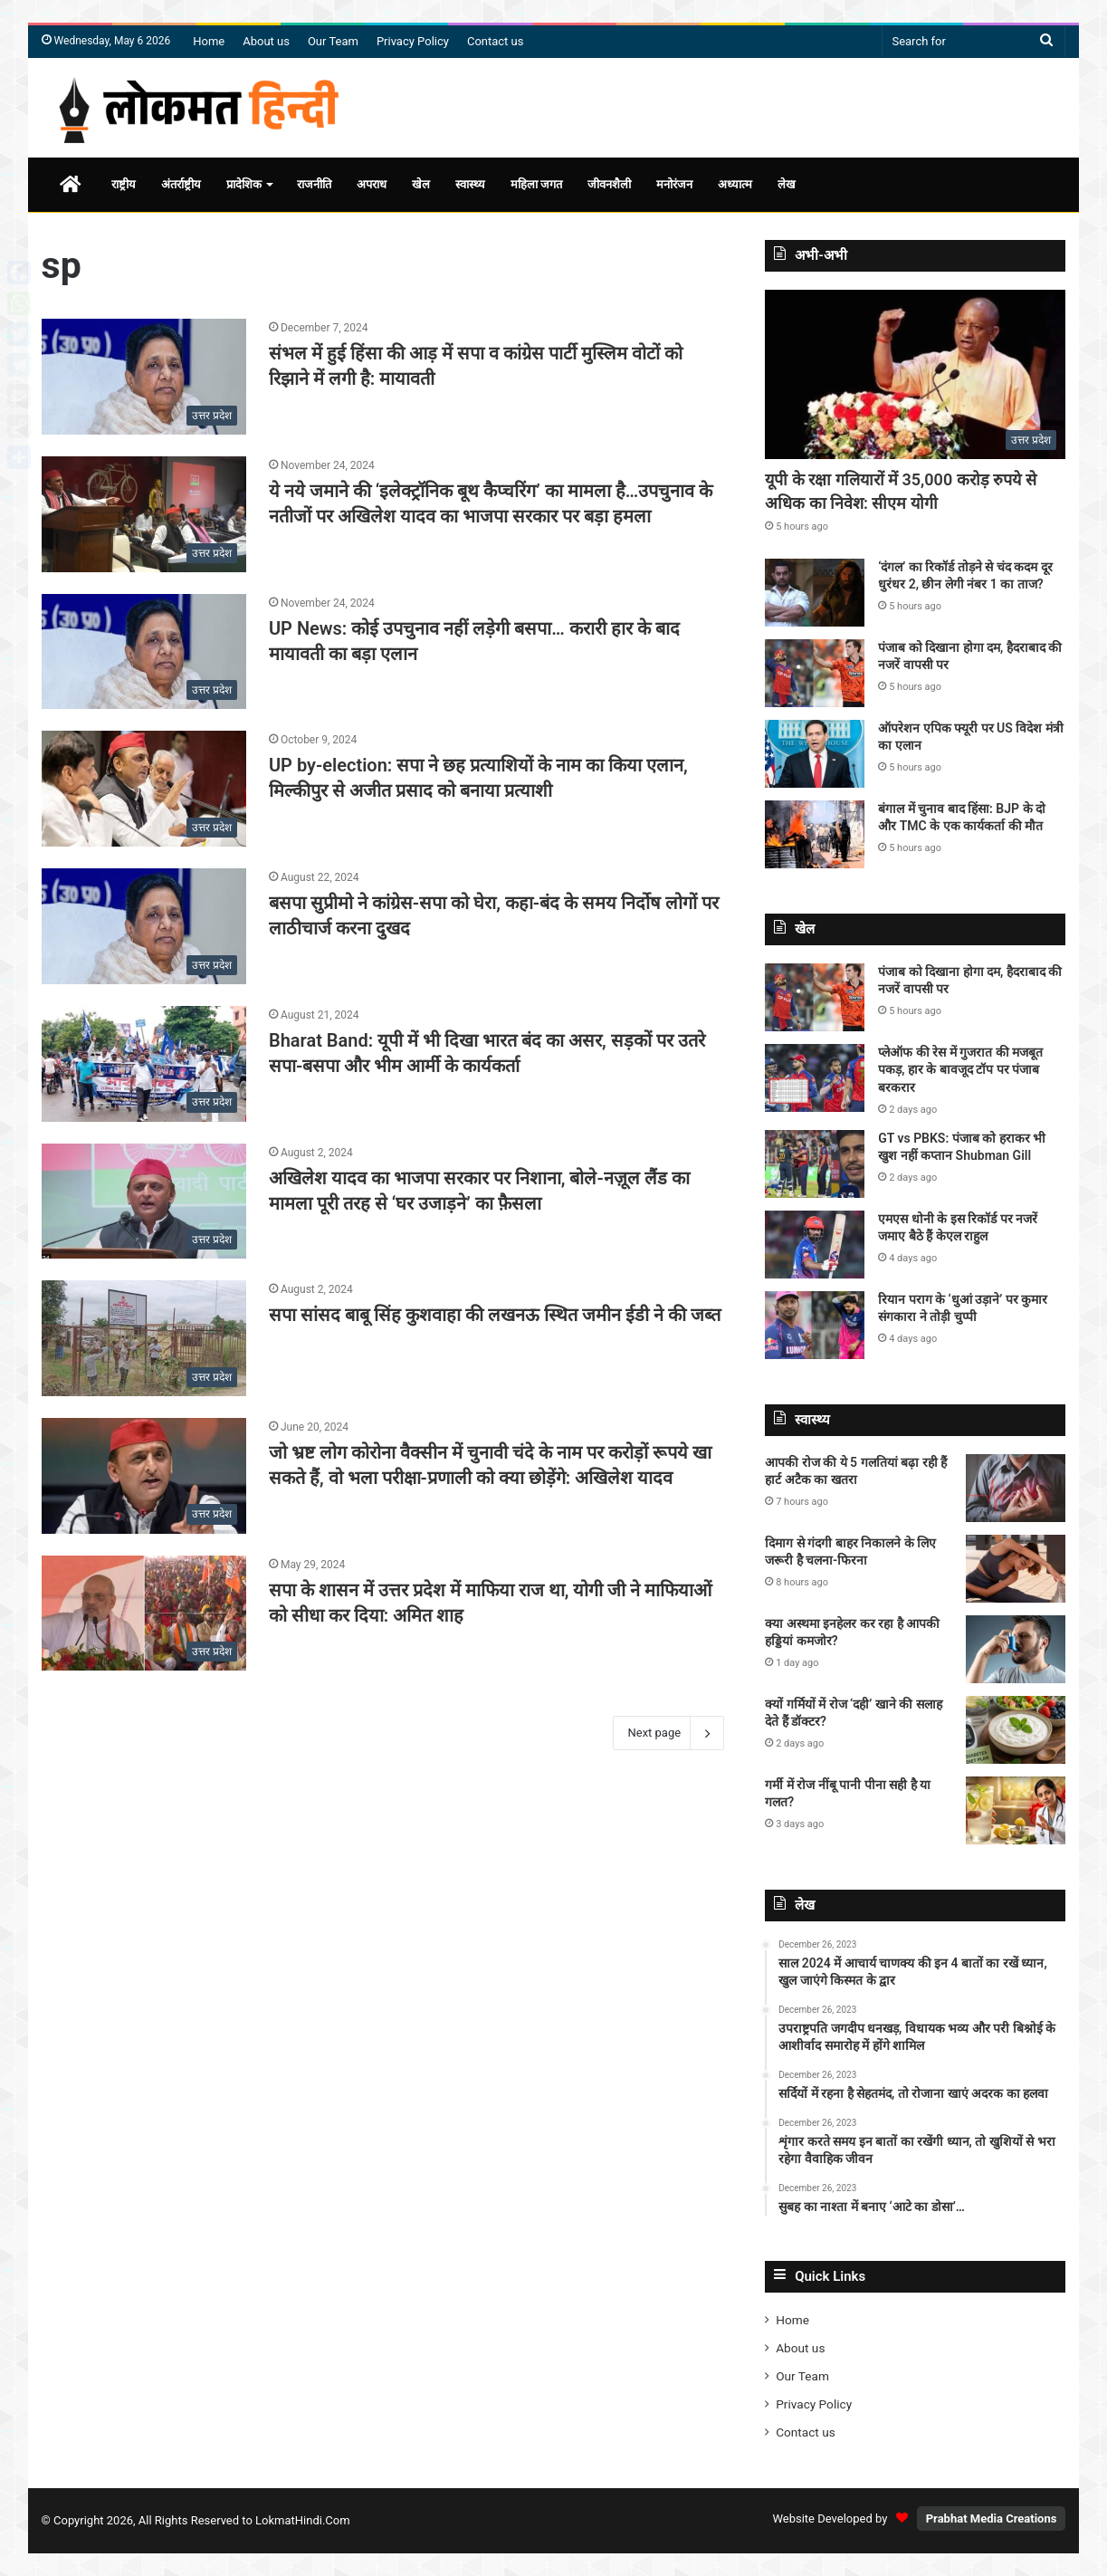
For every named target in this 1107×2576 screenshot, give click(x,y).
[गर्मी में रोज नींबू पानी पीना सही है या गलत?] (1015, 1810)
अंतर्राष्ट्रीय (181, 184)
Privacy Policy (413, 41)
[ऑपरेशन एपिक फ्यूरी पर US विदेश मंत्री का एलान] (814, 754)
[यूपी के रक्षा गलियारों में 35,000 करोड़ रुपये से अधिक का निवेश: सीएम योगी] (915, 374)
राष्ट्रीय (123, 184)
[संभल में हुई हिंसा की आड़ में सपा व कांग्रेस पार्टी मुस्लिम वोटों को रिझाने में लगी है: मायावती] (144, 377)
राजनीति (314, 184)
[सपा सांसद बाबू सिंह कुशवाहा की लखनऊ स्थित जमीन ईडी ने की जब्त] (144, 1338)
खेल (421, 184)
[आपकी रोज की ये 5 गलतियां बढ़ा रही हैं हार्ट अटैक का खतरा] (1015, 1488)
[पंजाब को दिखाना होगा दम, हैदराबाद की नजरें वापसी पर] (814, 673)
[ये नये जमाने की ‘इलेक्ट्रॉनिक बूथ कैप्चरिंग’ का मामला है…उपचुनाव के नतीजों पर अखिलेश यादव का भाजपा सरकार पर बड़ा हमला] (144, 514)
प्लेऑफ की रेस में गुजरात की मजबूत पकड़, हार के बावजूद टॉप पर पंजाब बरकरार (960, 1070)
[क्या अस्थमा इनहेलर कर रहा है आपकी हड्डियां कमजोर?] (1015, 1649)
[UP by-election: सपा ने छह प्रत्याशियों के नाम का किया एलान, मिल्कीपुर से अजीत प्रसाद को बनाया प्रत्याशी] (144, 789)
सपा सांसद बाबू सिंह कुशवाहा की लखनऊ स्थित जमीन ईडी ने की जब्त (495, 1315)
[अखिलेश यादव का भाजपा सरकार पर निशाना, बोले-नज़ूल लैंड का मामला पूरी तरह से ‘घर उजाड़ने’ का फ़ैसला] (144, 1201)
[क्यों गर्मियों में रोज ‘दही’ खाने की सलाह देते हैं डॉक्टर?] (1015, 1730)
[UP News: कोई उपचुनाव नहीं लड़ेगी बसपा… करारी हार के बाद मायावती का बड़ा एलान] (144, 652)
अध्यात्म (735, 184)
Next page (668, 1733)
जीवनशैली (609, 184)
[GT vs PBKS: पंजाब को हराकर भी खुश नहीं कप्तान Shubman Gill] (814, 1164)
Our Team (333, 41)
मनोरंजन (674, 184)
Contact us (495, 41)
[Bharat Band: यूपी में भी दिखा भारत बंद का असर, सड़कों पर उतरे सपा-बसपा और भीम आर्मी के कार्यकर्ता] (144, 1064)
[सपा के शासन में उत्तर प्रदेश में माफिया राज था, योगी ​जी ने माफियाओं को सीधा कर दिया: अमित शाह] (144, 1613)
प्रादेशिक (244, 184)
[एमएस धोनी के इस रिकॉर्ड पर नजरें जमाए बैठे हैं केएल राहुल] (814, 1244)
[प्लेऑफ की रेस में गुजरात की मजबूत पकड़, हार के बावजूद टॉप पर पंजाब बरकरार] (814, 1078)
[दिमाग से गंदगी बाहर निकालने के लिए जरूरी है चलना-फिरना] (1015, 1569)
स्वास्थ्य (470, 184)
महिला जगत (536, 184)
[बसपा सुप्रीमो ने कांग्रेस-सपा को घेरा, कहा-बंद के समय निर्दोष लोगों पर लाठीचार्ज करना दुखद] (144, 926)
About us (266, 41)
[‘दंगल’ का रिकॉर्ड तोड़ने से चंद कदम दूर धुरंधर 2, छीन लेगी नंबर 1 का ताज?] (814, 593)
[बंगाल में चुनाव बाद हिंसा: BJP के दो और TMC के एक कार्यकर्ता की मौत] (814, 834)
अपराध (371, 184)
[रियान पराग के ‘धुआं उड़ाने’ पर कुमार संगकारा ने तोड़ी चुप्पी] (814, 1325)
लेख (787, 184)
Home (208, 41)
